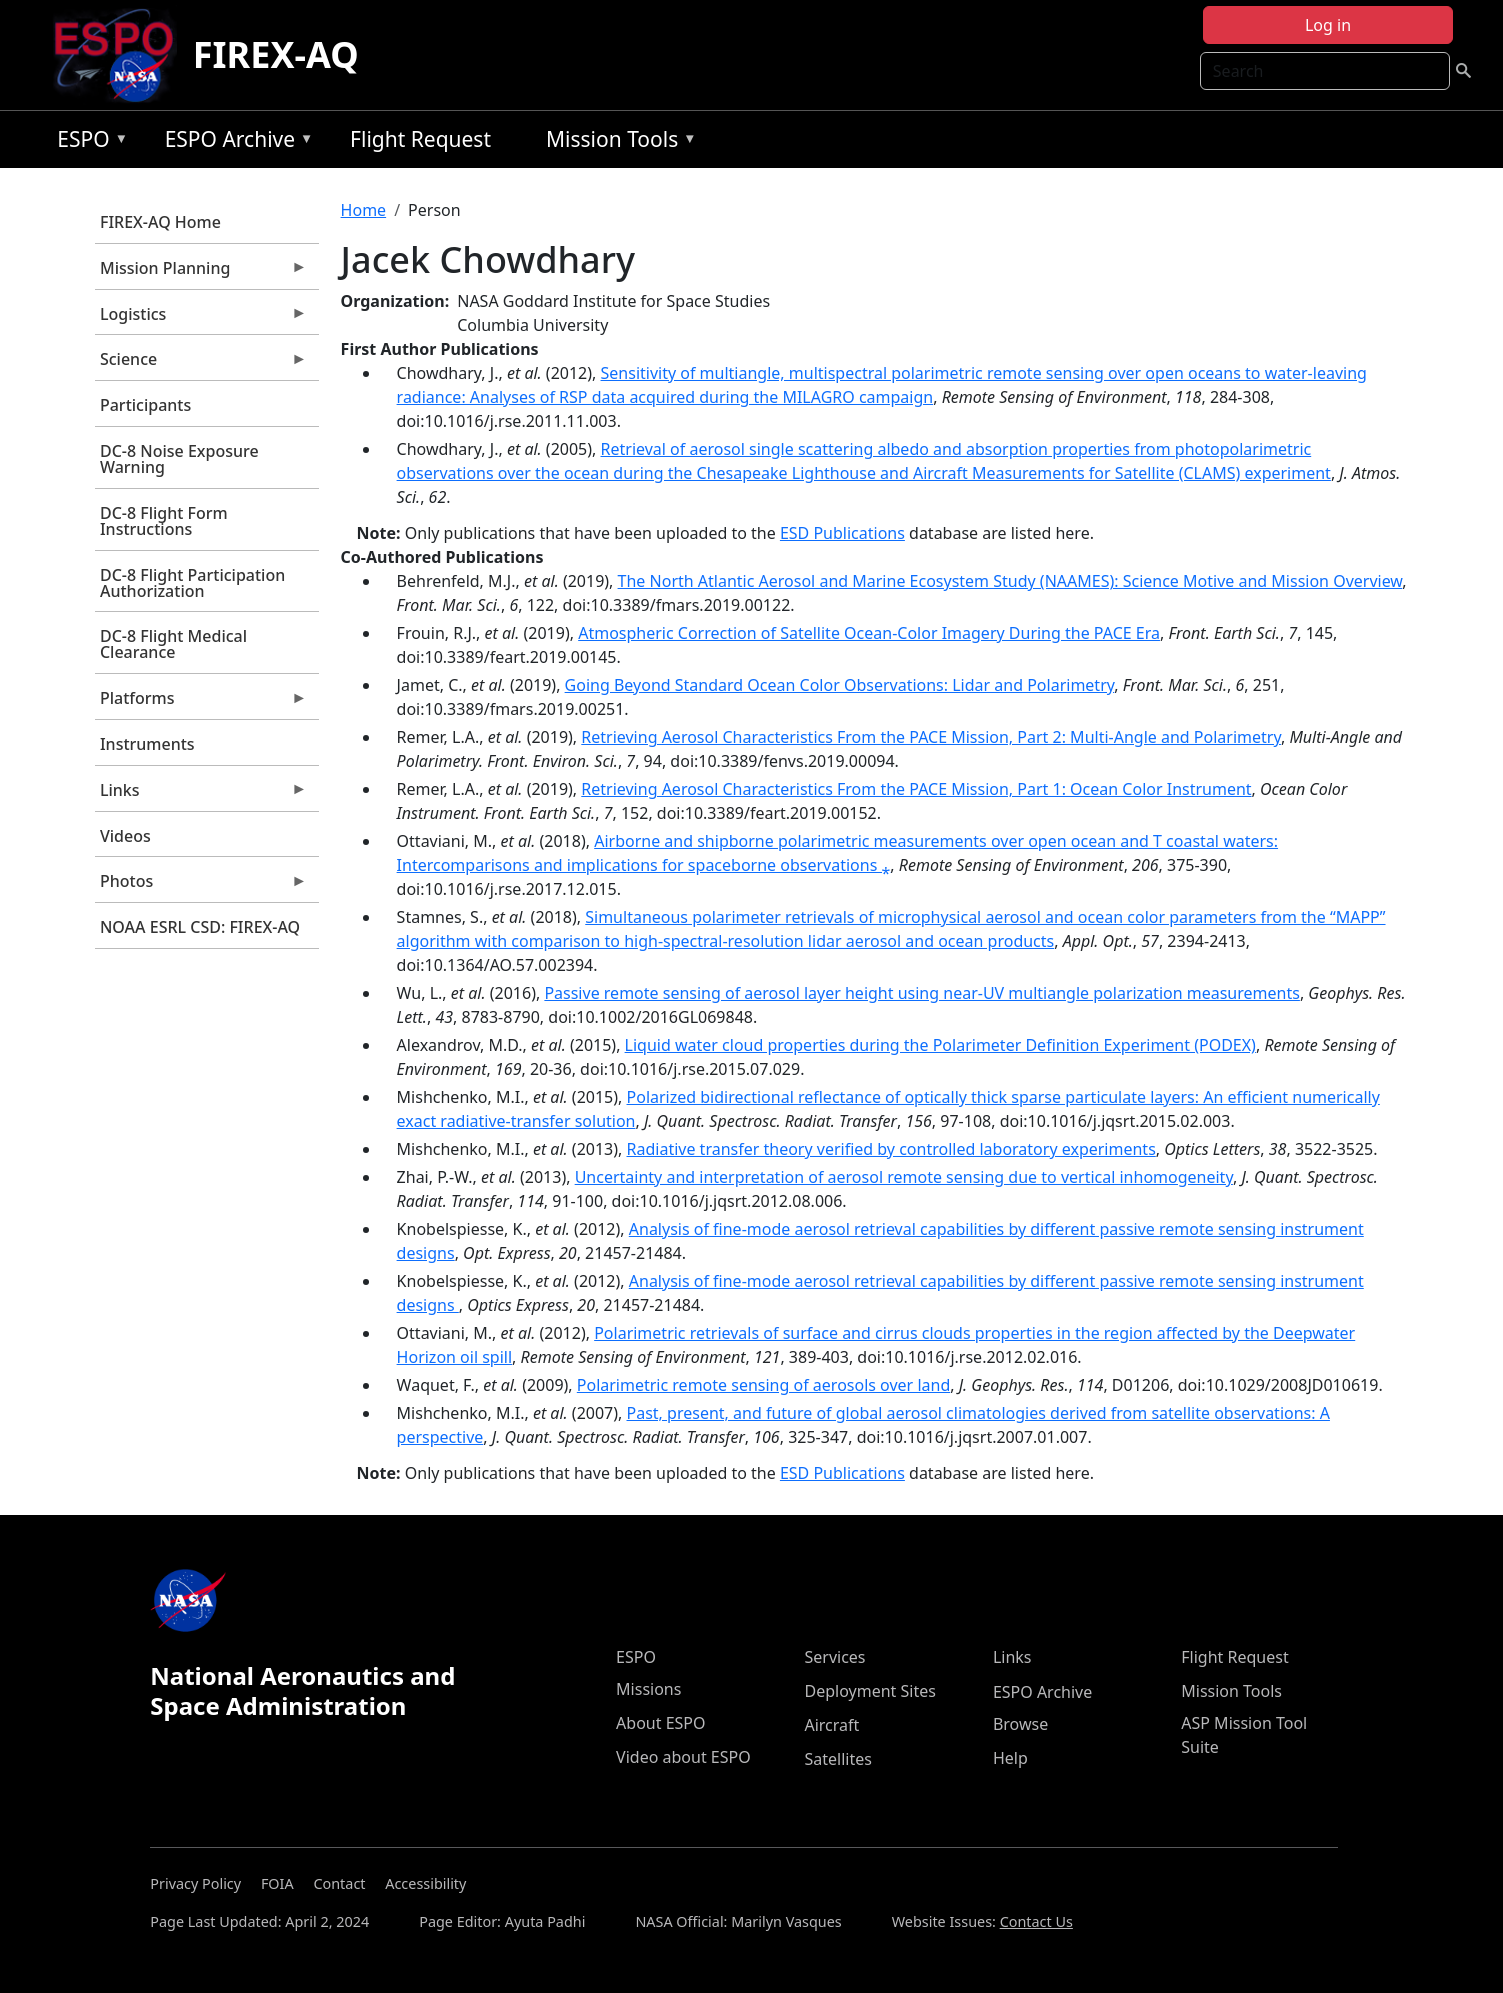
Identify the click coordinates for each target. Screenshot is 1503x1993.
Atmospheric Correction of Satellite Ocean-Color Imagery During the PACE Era (869, 633)
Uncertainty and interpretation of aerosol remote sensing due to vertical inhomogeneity (904, 1177)
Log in (1328, 25)
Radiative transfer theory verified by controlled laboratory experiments (891, 1149)
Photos (201, 886)
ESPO (87, 142)
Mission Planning (201, 273)
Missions (648, 1689)
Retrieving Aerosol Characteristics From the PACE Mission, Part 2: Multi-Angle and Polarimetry (931, 737)
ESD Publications (842, 533)
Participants (145, 405)
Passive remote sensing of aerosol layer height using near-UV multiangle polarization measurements (922, 993)
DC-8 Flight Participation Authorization (192, 583)
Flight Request (420, 139)
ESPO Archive (234, 142)
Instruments (147, 744)
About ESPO (660, 1723)
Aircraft (831, 1725)
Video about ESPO (683, 1757)
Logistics (201, 319)
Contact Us (1036, 1921)
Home (364, 210)
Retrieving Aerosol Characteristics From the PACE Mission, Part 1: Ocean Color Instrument (916, 789)
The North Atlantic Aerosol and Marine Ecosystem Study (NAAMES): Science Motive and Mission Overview (1010, 581)
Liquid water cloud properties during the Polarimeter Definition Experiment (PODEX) (940, 1045)
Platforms (201, 703)
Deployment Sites (869, 1691)
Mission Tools (616, 142)
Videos (125, 836)
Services (834, 1657)
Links (201, 795)
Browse (1020, 1724)
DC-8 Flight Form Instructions (164, 521)
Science (201, 364)
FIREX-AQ (276, 54)
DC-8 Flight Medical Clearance (173, 644)
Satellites (837, 1759)
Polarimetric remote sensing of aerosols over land (763, 1385)
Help (1010, 1758)
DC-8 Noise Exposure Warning (179, 459)
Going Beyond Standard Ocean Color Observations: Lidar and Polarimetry (840, 685)
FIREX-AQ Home (160, 222)
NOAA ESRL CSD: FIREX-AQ (200, 927)
